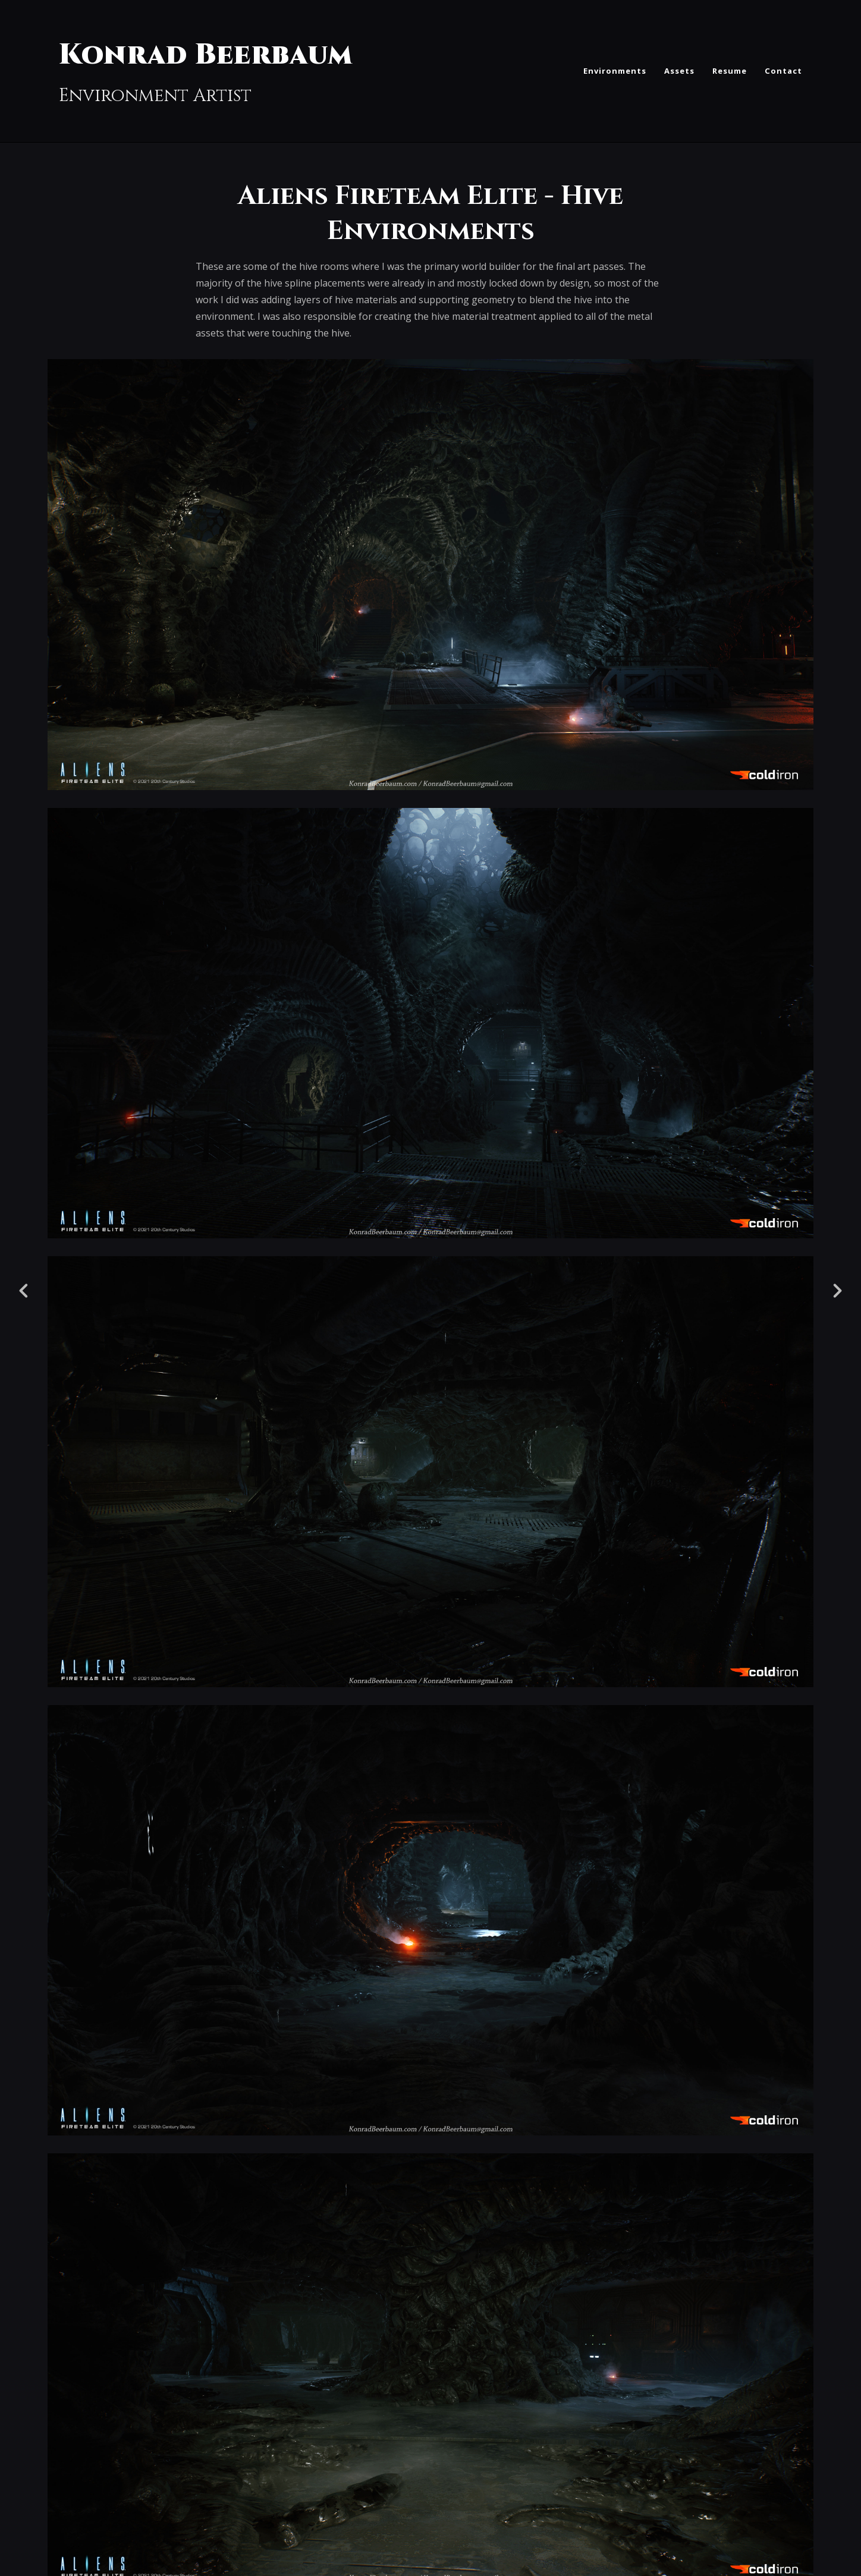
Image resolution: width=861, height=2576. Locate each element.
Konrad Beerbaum (206, 55)
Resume (729, 70)
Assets (679, 70)
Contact (783, 70)
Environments (614, 70)
